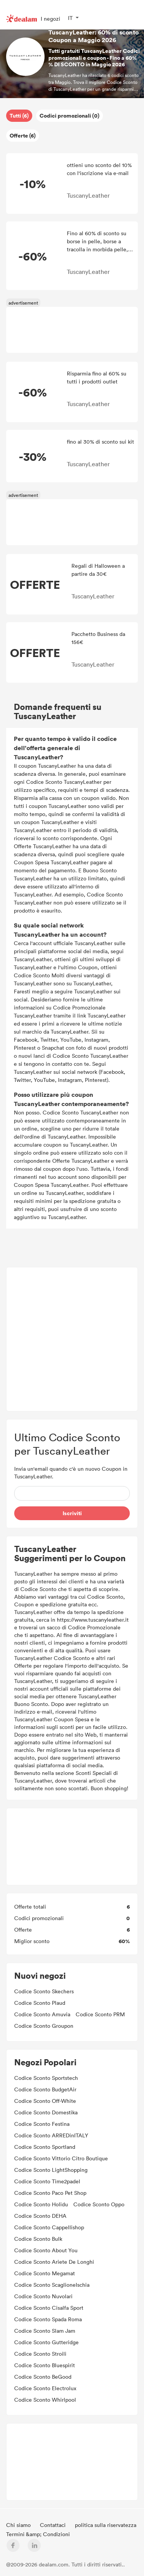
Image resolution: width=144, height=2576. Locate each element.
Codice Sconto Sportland (44, 2146)
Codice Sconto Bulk (38, 2238)
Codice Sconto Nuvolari (43, 2296)
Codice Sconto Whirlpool (45, 2399)
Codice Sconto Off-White (45, 2100)
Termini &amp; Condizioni (38, 2534)
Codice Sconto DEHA (40, 2215)
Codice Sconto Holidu (41, 2204)
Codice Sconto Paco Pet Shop (50, 2192)
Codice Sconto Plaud (39, 2002)
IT (70, 17)
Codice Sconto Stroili (40, 2353)
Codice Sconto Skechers (44, 1991)
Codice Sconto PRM (100, 2014)
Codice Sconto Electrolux (45, 2388)
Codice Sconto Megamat (44, 2273)
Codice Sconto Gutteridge (46, 2342)
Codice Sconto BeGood (42, 2376)
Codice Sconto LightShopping (51, 2169)
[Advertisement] (72, 330)
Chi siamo (19, 2524)
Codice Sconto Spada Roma (48, 2319)
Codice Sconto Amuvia (42, 2014)
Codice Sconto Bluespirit (44, 2365)
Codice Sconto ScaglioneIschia (51, 2284)
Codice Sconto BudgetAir (45, 2089)
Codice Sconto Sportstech (46, 2077)
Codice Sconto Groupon (43, 2025)
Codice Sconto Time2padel (47, 2181)
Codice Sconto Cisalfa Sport (48, 2307)
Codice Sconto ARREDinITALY (51, 2135)
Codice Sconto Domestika (46, 2112)
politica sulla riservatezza (105, 2524)
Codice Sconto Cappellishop (49, 2227)
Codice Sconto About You (46, 2250)
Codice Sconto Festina (42, 2123)
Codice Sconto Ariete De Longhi (54, 2261)
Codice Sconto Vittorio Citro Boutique (61, 2158)
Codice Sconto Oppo (98, 2204)
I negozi (50, 18)
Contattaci (53, 2524)
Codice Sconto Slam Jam (44, 2330)
